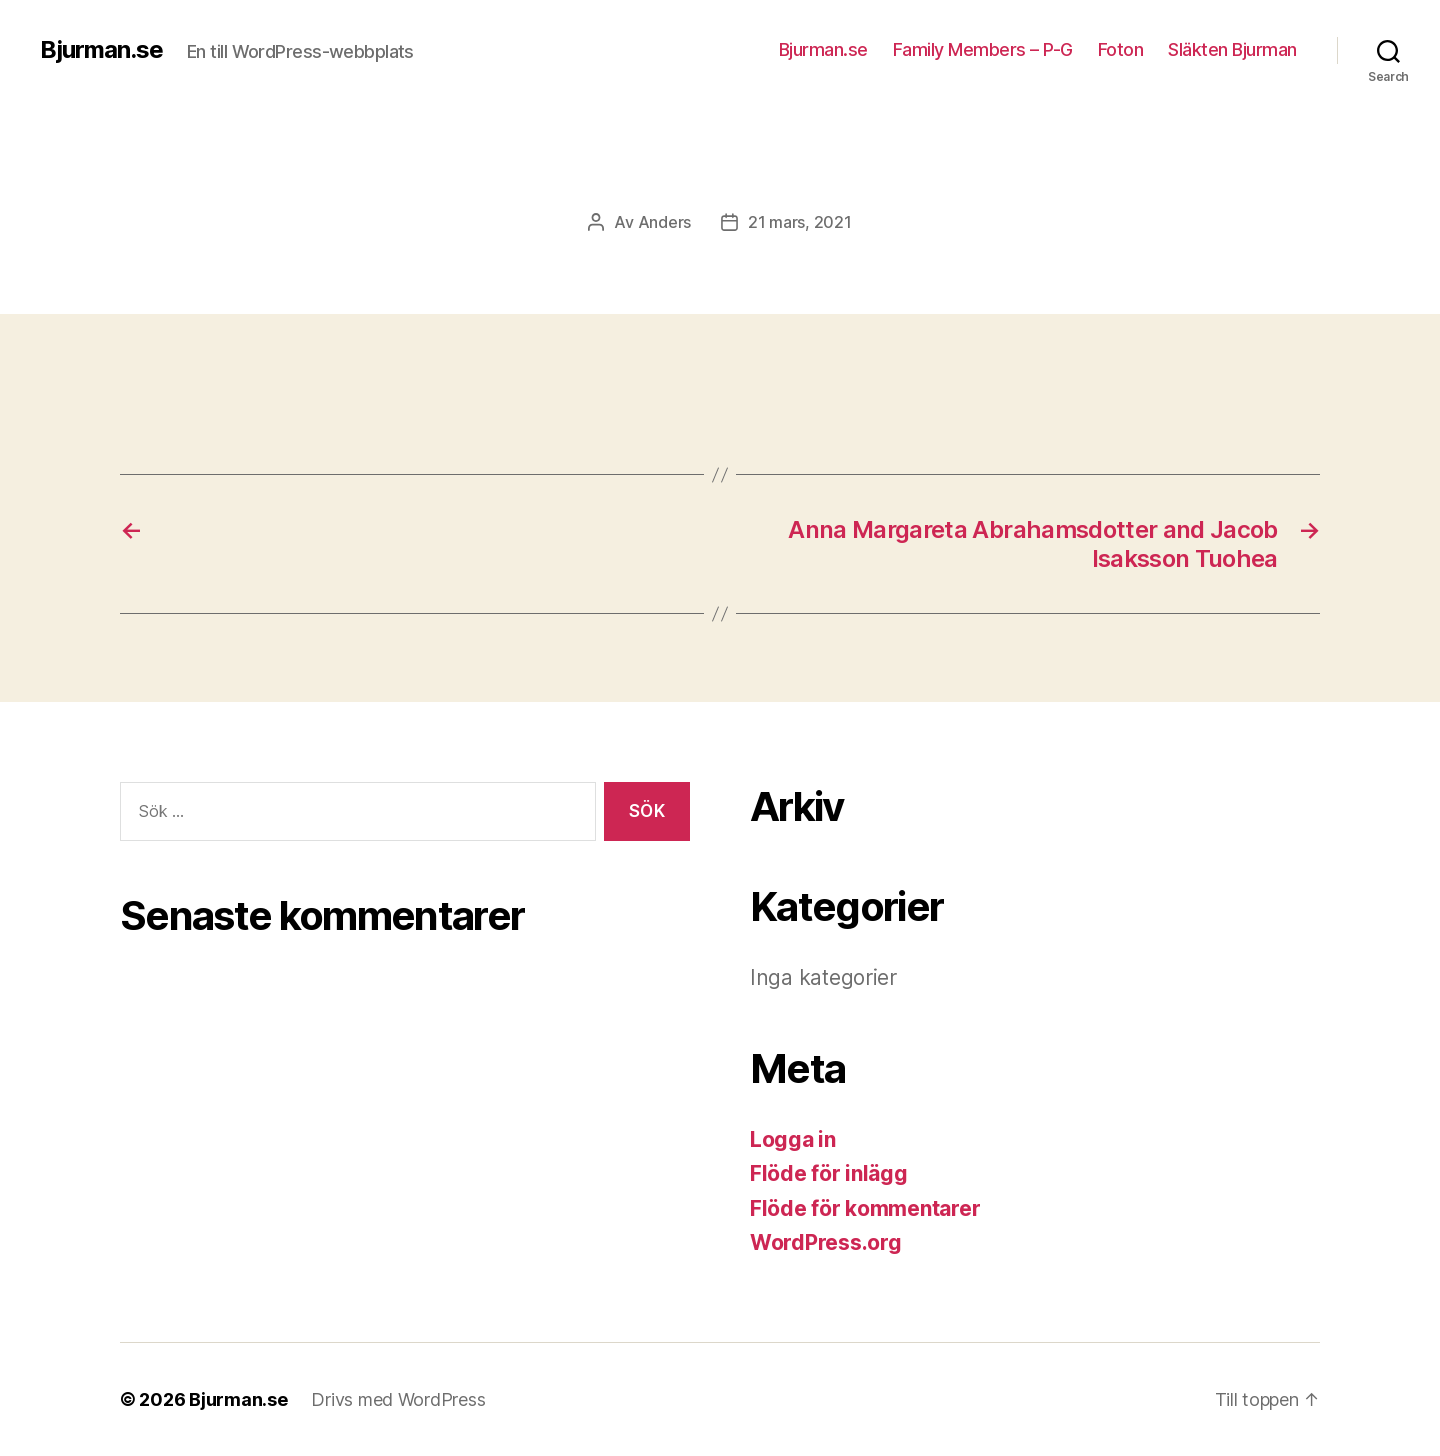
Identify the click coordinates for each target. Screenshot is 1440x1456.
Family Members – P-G (983, 49)
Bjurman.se (101, 50)
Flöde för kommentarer (865, 1208)
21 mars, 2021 (800, 222)
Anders (664, 222)
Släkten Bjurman (1232, 49)
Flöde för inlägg (829, 1173)
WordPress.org (826, 1242)
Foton (1121, 49)
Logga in (793, 1139)
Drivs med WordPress (398, 1399)
